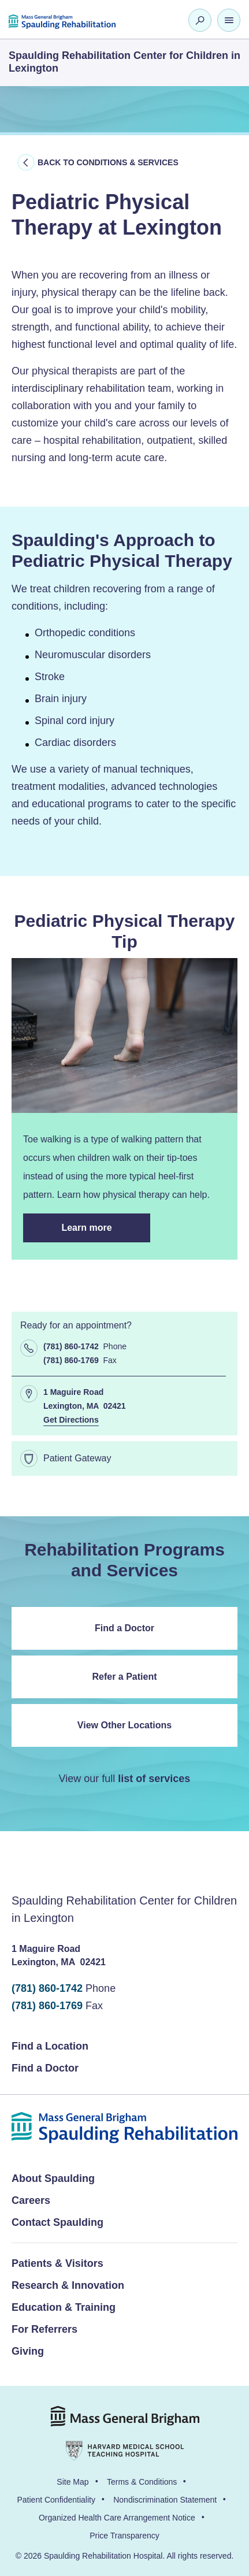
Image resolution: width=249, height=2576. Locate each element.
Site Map (72, 2481)
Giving (28, 2351)
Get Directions (71, 1419)
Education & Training (64, 2307)
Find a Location (50, 2046)
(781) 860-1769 (47, 2005)
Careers (31, 2200)
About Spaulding (53, 2178)
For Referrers (44, 2329)
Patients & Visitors (57, 2263)
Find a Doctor (124, 1628)
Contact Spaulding (57, 2222)
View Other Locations (124, 1725)
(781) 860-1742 (47, 1988)
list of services (154, 1778)
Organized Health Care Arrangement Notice (117, 2517)
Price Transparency (124, 2535)
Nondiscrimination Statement (165, 2499)
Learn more (103, 1232)
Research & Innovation (68, 2285)
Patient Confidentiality (56, 2499)
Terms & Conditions (142, 2481)
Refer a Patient (124, 1677)
